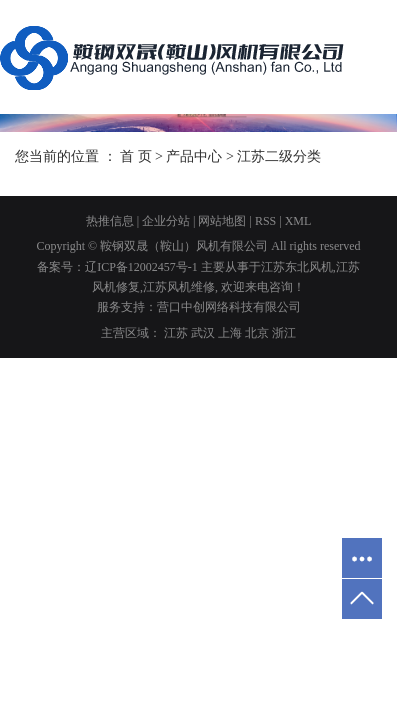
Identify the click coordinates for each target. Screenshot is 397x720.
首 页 (136, 156)
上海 (230, 333)
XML (298, 221)
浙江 (284, 333)
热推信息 (110, 221)
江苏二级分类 (279, 156)
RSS (265, 221)
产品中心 (194, 156)
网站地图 (222, 221)
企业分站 (166, 221)
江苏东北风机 (297, 267)
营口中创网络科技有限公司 (229, 307)
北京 (257, 333)
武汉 (203, 333)
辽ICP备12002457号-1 (141, 267)
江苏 (176, 333)
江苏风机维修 (179, 287)
